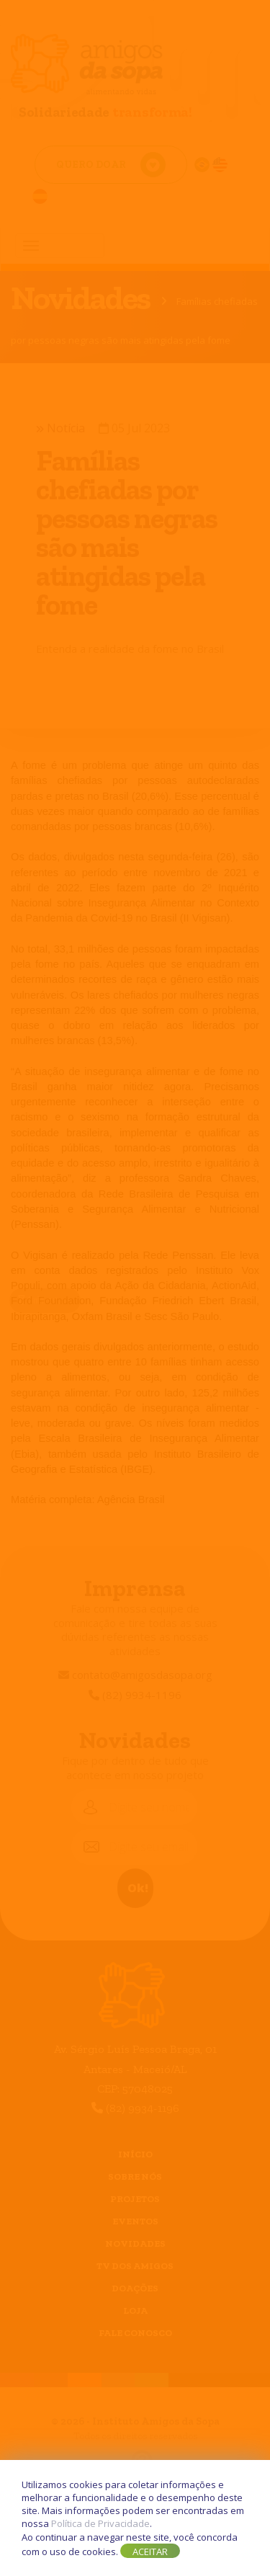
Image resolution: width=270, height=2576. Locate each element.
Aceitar (150, 2551)
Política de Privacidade (100, 2523)
